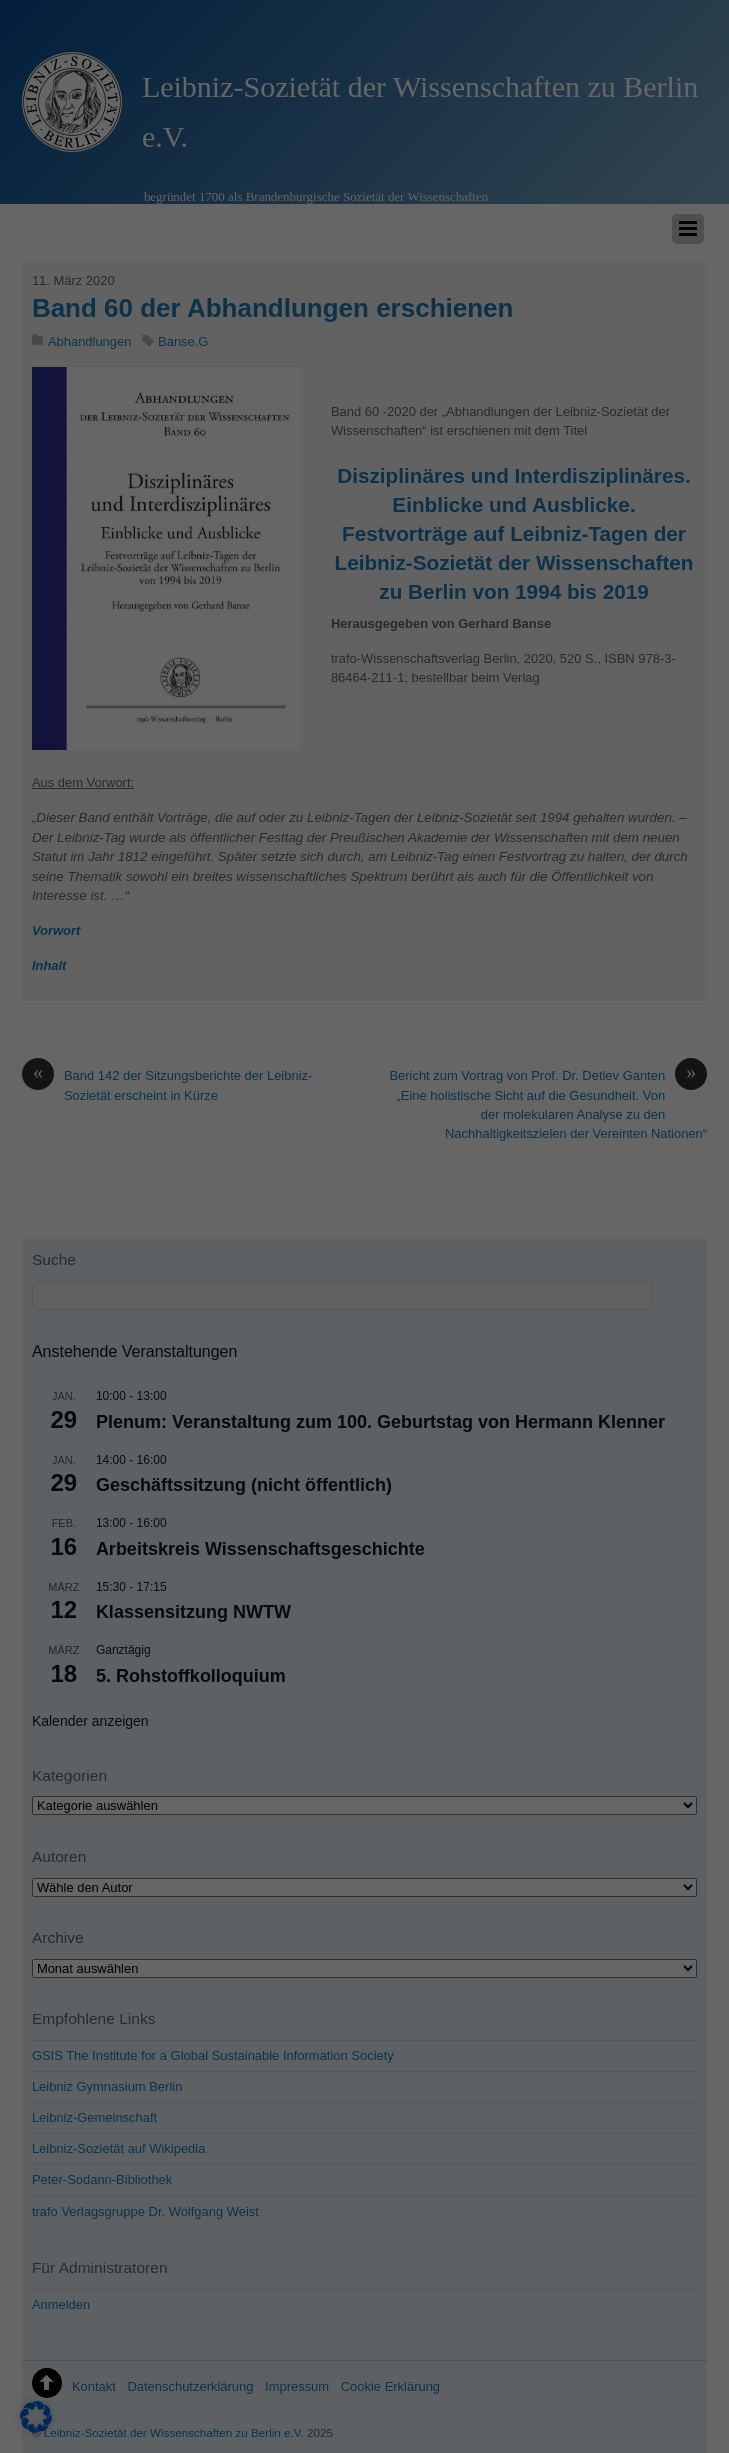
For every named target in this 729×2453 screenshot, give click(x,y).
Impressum (638, 2420)
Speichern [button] (637, 2072)
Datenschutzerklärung (173, 2179)
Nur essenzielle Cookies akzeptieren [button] (638, 2170)
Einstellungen (57, 2199)
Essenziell (146, 2224)
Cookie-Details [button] (634, 2390)
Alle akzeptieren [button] (638, 1993)
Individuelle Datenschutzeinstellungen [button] (638, 2307)
